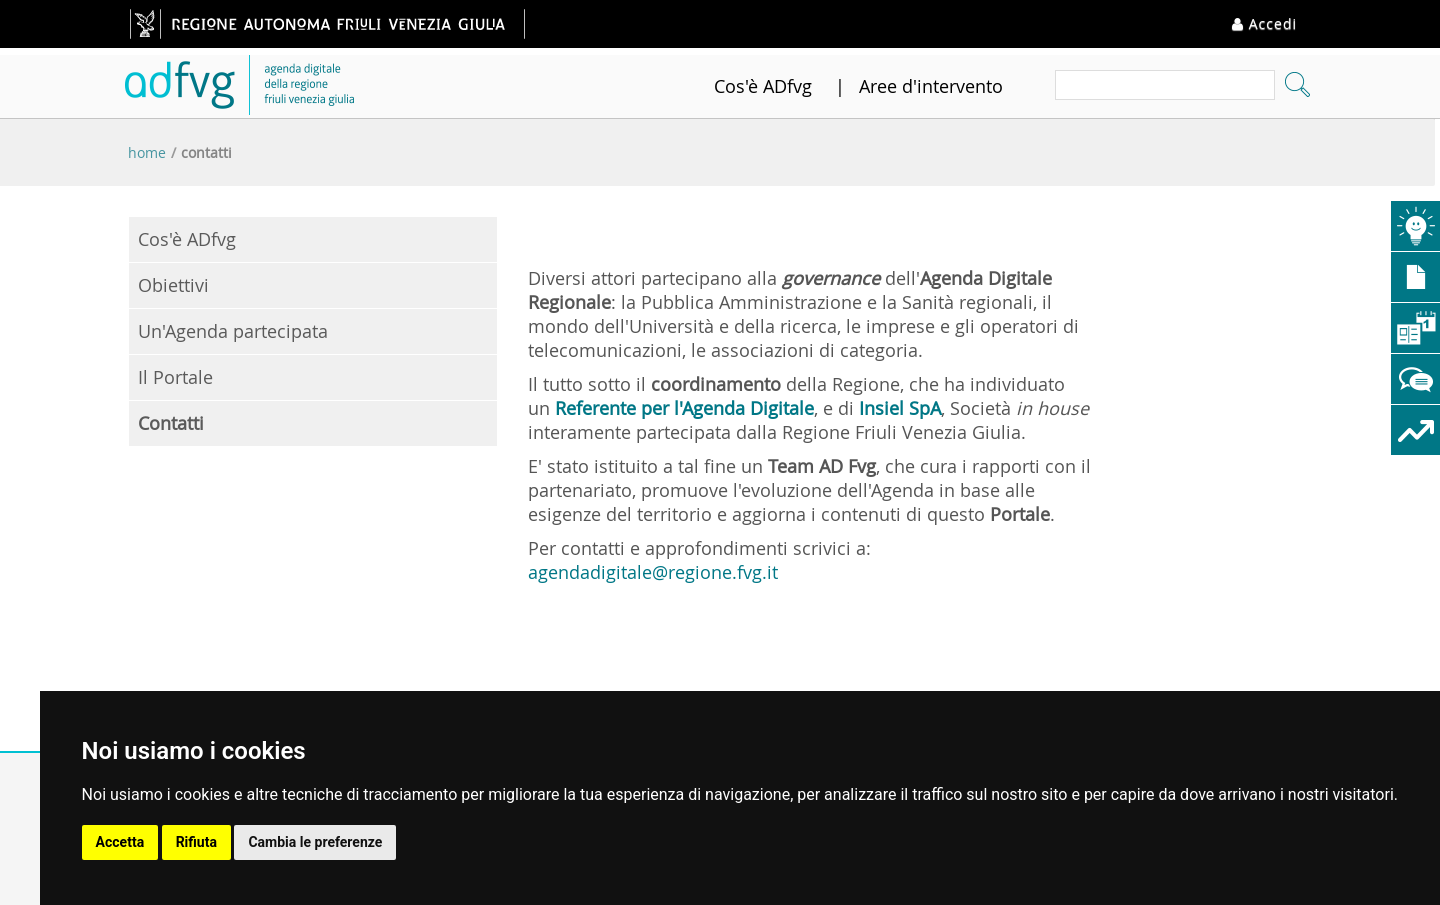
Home (147, 152)
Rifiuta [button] (196, 842)
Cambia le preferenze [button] (315, 842)
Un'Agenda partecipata (233, 331)
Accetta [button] (120, 842)
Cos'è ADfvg (763, 86)
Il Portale (175, 377)
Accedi (1264, 23)
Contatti (206, 152)
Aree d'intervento (931, 86)
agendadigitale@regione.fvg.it (653, 572)
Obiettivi (173, 285)
